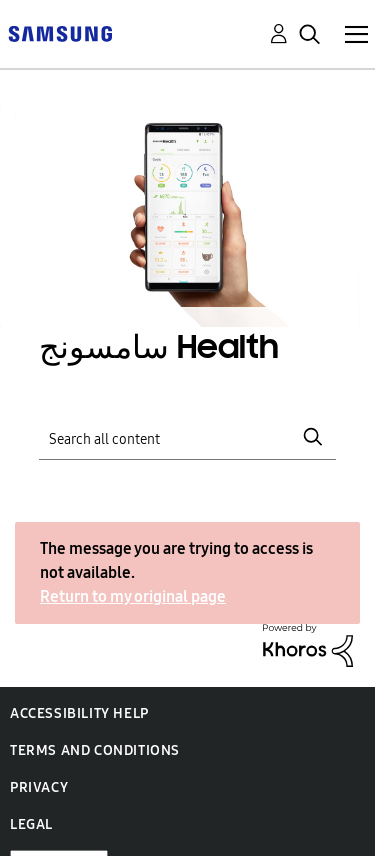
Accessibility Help (79, 713)
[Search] (188, 436)
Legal (31, 824)
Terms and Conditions (95, 750)
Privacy (39, 787)
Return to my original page (133, 596)
